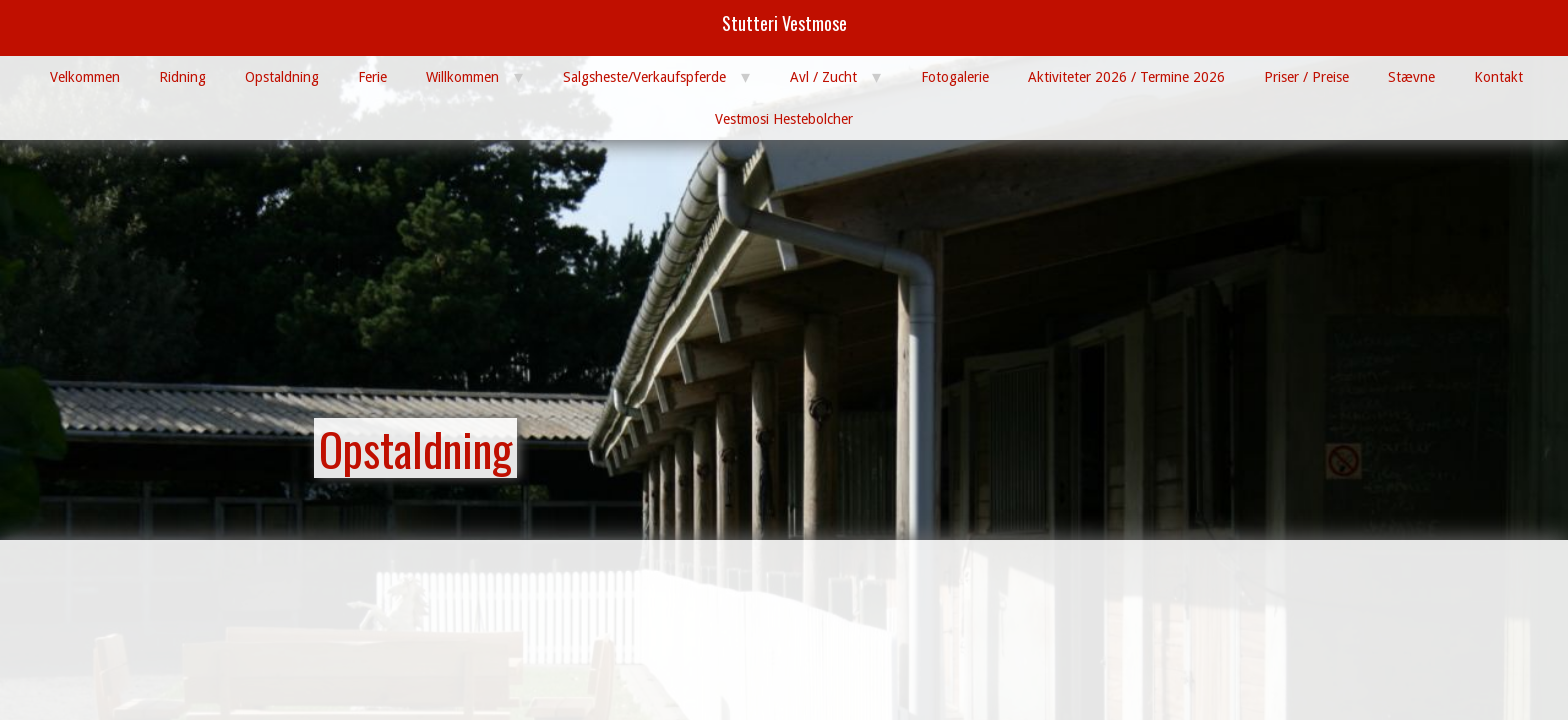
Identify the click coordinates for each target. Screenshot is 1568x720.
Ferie (372, 77)
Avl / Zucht (823, 77)
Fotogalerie (955, 77)
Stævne (1411, 77)
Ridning (182, 77)
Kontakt (1498, 77)
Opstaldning (282, 77)
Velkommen (85, 77)
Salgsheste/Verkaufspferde (644, 77)
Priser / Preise (1306, 77)
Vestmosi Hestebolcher (784, 119)
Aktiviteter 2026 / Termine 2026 (1126, 77)
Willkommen (462, 77)
